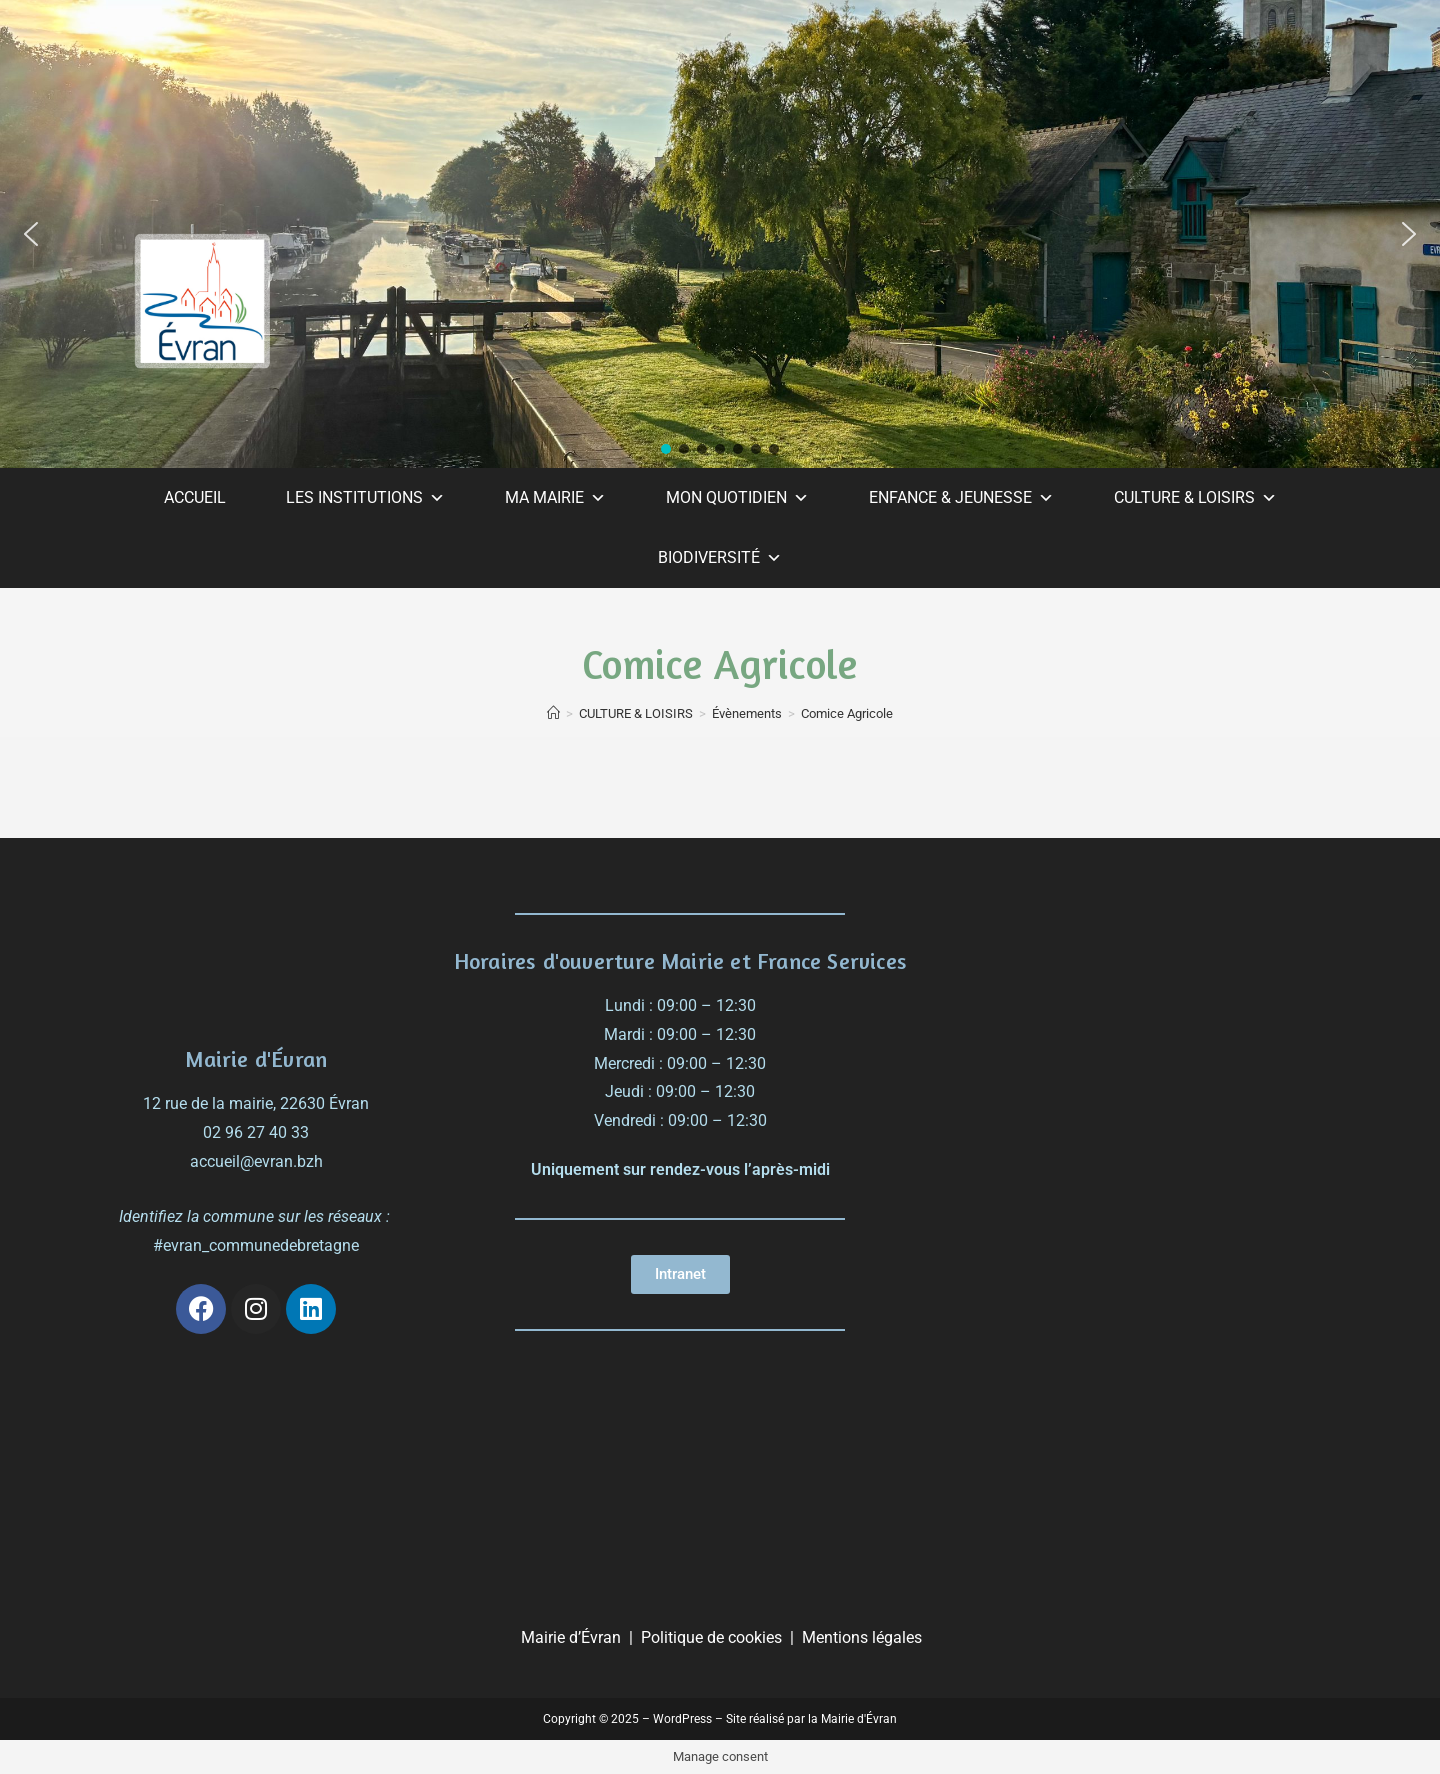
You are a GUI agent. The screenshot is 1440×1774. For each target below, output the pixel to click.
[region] (720, 234)
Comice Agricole (847, 713)
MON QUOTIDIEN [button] (737, 498)
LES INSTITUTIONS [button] (365, 498)
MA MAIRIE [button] (555, 498)
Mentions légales (862, 1637)
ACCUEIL (195, 497)
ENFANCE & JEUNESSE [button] (961, 498)
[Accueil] (553, 713)
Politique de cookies (711, 1637)
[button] (31, 234)
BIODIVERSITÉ (720, 558)
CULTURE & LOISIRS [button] (1195, 498)
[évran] (1143, 1028)
